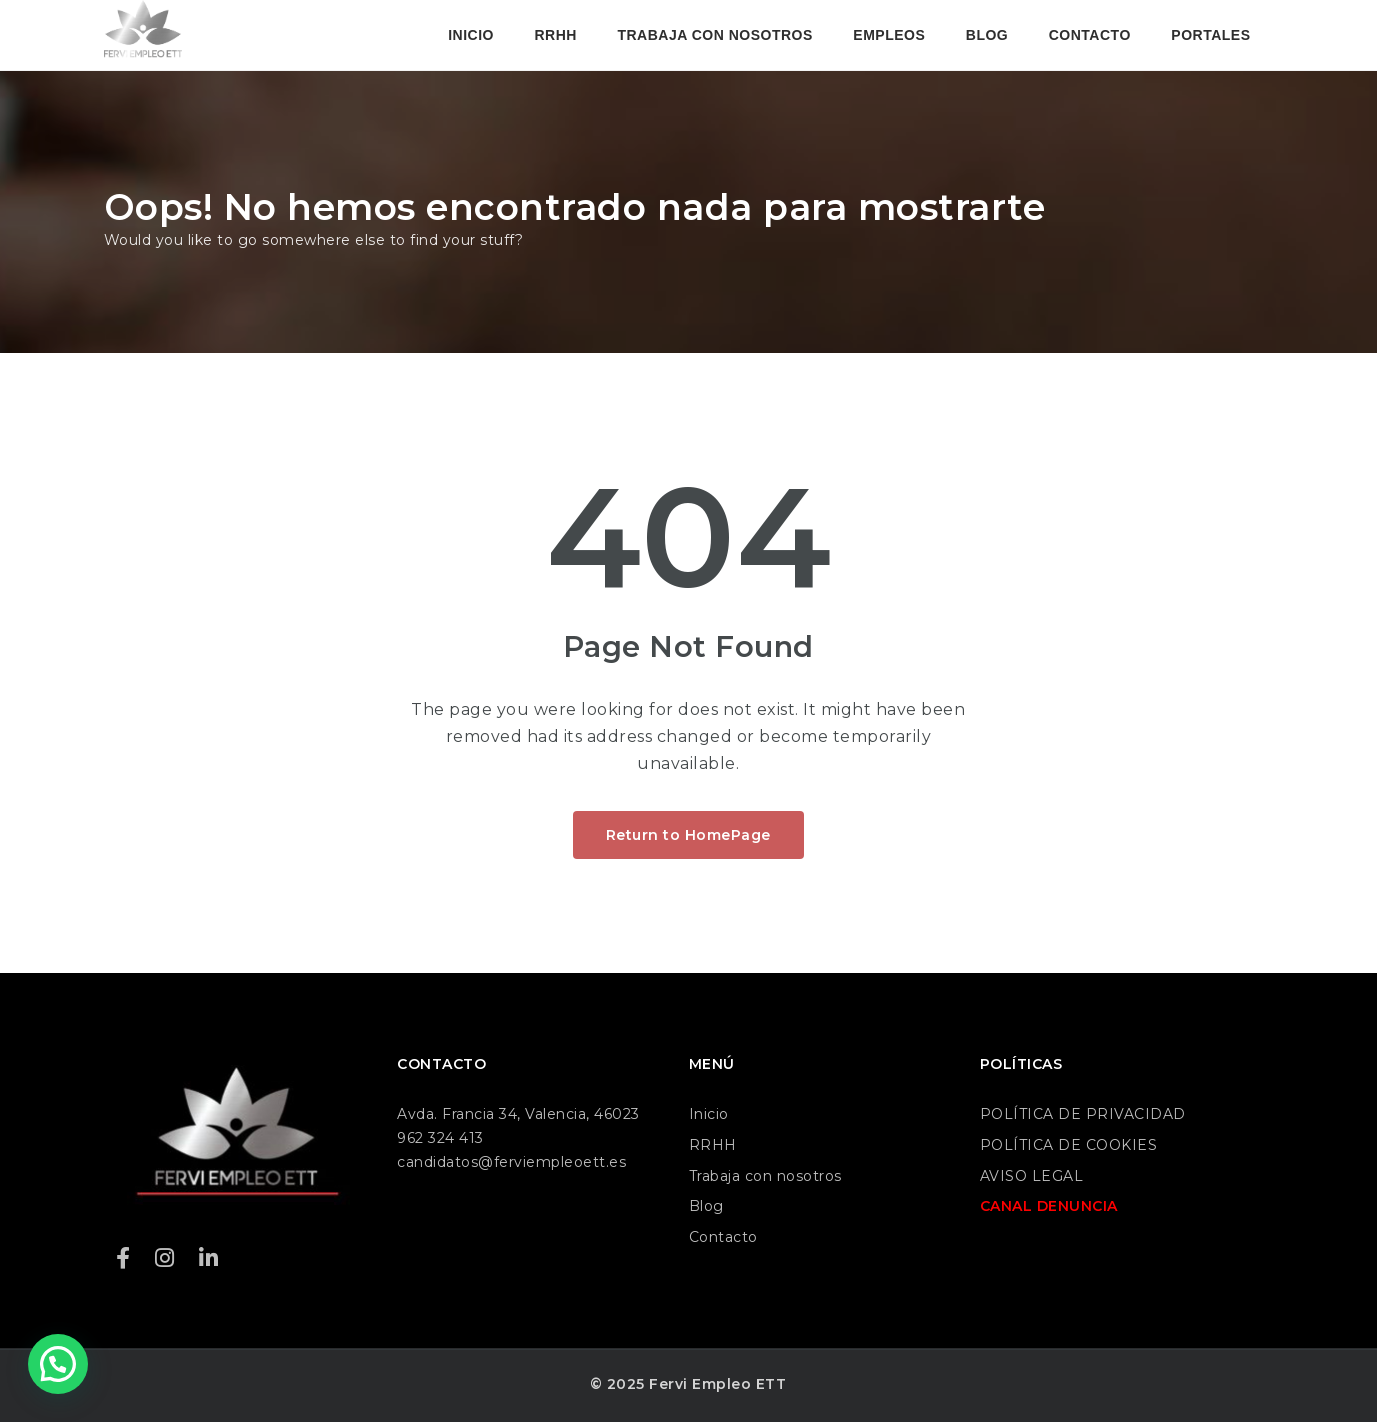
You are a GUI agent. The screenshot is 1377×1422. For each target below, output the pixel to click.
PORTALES (1210, 35)
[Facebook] (123, 1258)
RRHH (555, 35)
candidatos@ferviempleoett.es (511, 1162)
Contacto (723, 1237)
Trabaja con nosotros (765, 1176)
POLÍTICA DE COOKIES (1069, 1145)
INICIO (471, 35)
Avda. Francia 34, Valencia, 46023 (518, 1114)
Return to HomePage (688, 835)
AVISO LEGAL (1032, 1176)
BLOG (987, 35)
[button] (58, 1364)
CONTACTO (1090, 35)
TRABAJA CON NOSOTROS (714, 35)
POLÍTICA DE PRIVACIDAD (1083, 1114)
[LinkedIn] (209, 1258)
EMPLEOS (889, 35)
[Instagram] (165, 1258)
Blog (706, 1206)
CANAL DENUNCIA (1049, 1206)
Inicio (709, 1114)
